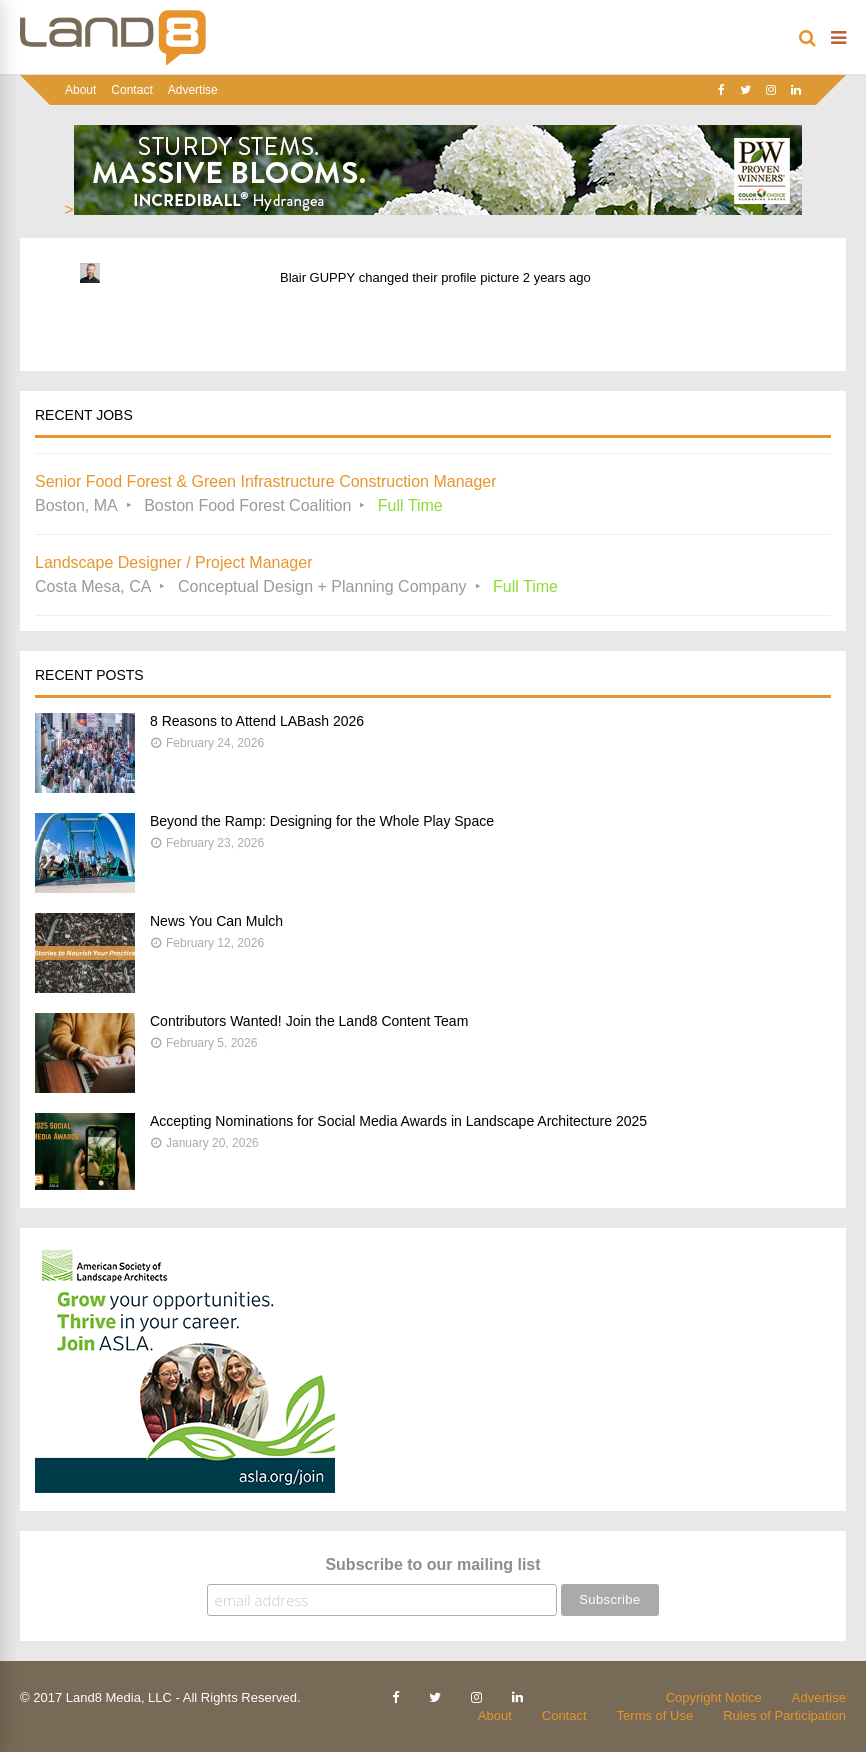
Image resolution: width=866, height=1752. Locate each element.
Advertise (193, 90)
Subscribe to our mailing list (432, 1564)
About (80, 90)
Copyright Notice (714, 1697)
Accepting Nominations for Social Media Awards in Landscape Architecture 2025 (398, 1121)
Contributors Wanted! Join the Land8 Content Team (309, 1021)
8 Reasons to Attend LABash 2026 (257, 721)
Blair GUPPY (317, 277)
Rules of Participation (784, 1715)
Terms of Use (655, 1715)
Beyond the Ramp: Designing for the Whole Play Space (322, 821)
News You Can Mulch (216, 921)
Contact (131, 90)
